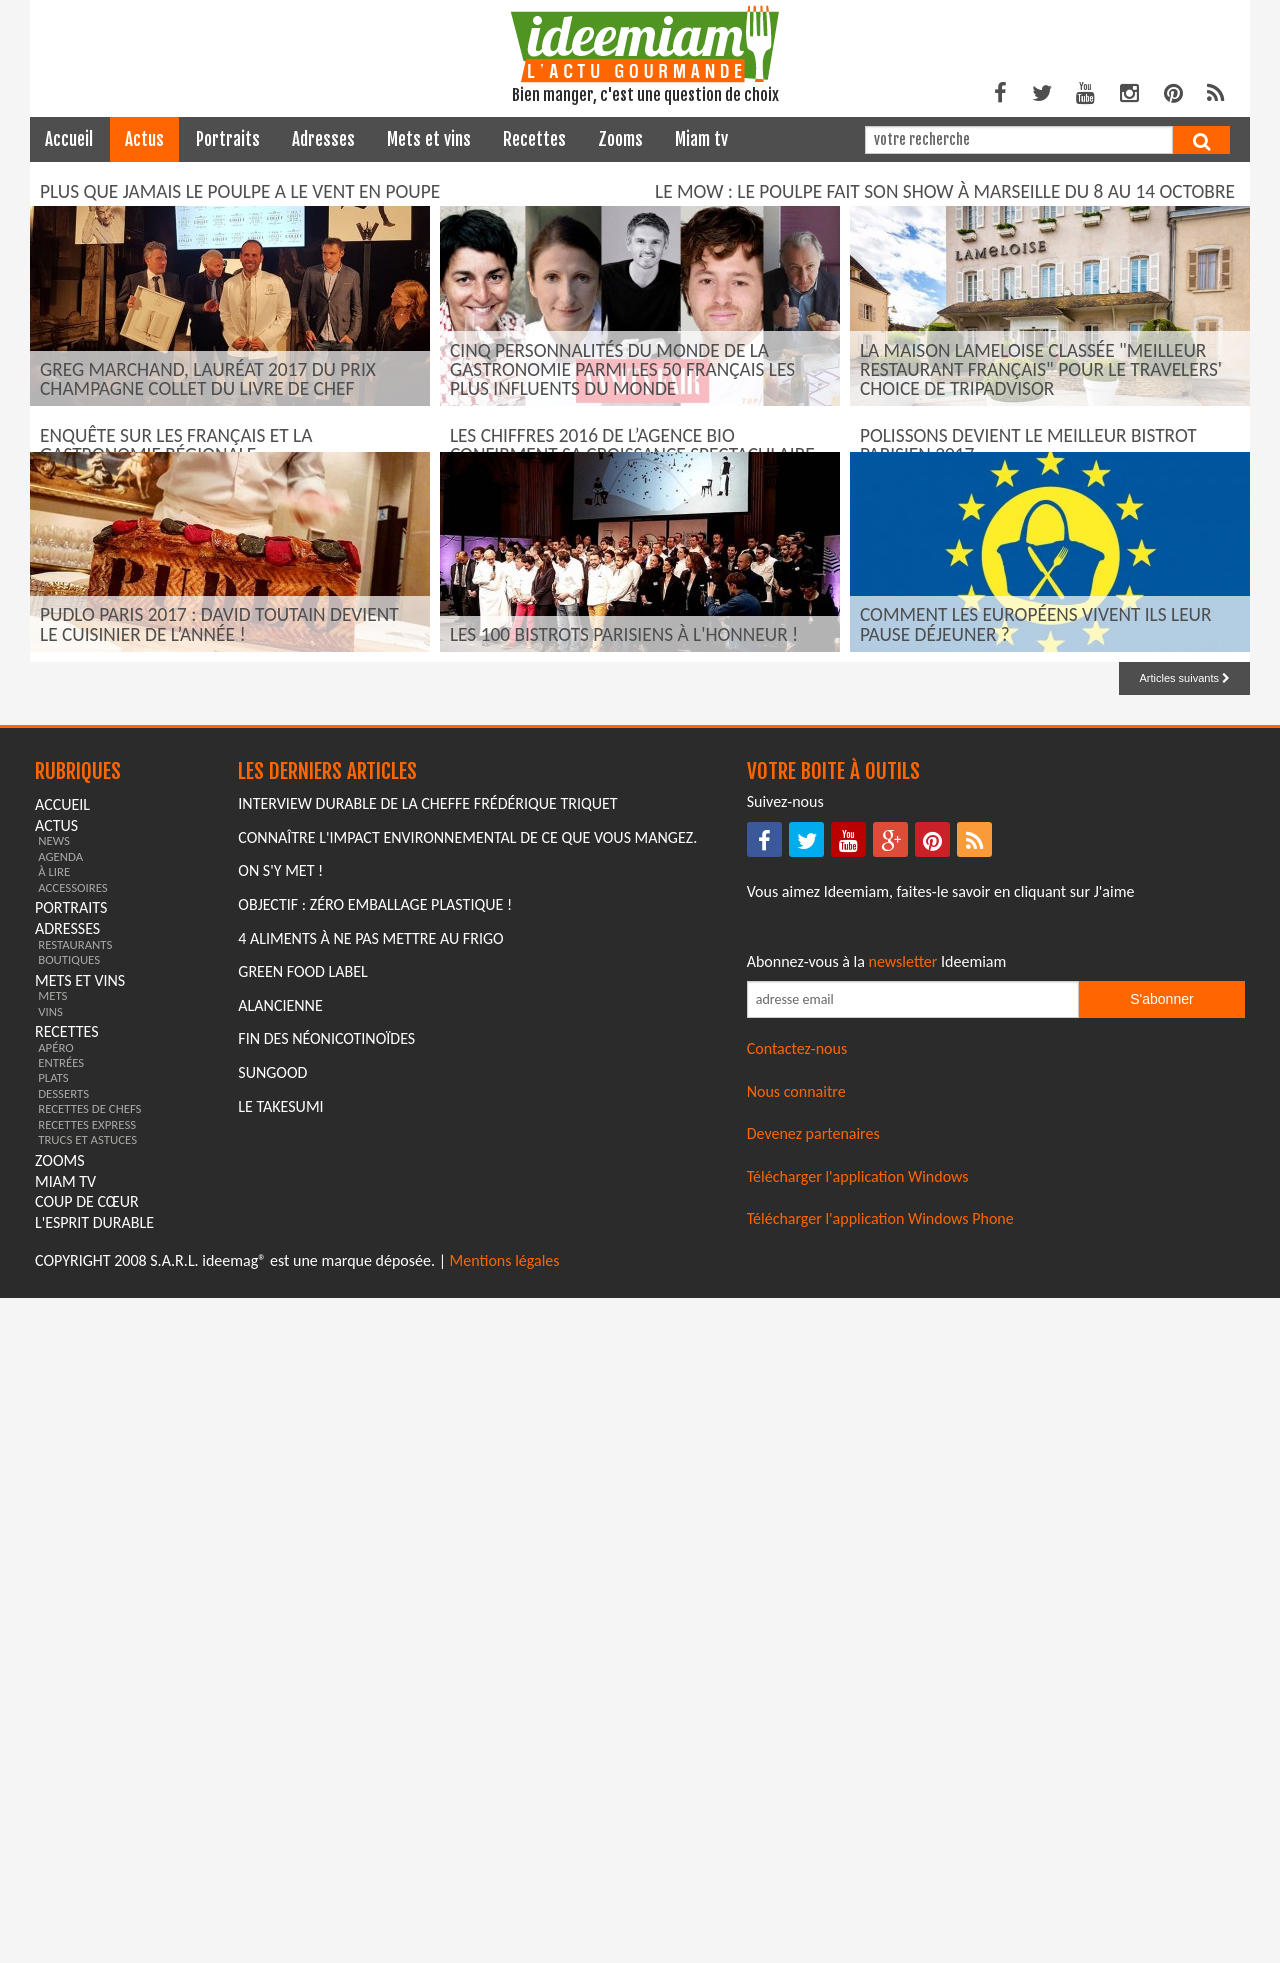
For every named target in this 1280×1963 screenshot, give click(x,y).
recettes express (87, 1789)
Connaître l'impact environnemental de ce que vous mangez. (467, 1502)
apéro (56, 1712)
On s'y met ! (280, 1536)
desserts (63, 1758)
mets (52, 1661)
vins (50, 1676)
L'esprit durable (94, 1888)
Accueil (69, 139)
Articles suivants (1184, 1343)
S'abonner (1161, 1665)
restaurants (75, 1609)
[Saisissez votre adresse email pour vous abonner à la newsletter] (913, 1665)
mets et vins (429, 139)
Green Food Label (302, 1637)
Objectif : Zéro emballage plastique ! (375, 1569)
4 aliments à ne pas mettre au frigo (370, 1603)
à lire (54, 1537)
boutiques (69, 1624)
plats (53, 1743)
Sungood (272, 1737)
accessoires (73, 1552)
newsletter (903, 1626)
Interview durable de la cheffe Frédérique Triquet (427, 1469)
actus (144, 139)
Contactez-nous (797, 1714)
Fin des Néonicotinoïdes (326, 1704)
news (54, 1506)
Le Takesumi (280, 1771)
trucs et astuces (87, 1805)
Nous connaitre (796, 1756)
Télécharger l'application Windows (858, 1841)
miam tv (701, 139)
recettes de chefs (89, 1774)
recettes (534, 139)
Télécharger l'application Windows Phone (880, 1883)
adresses (323, 139)
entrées (61, 1728)
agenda (60, 1521)
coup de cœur (87, 1867)
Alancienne (280, 1670)
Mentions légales (505, 1926)
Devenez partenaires (813, 1799)
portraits (228, 139)
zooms (620, 139)
